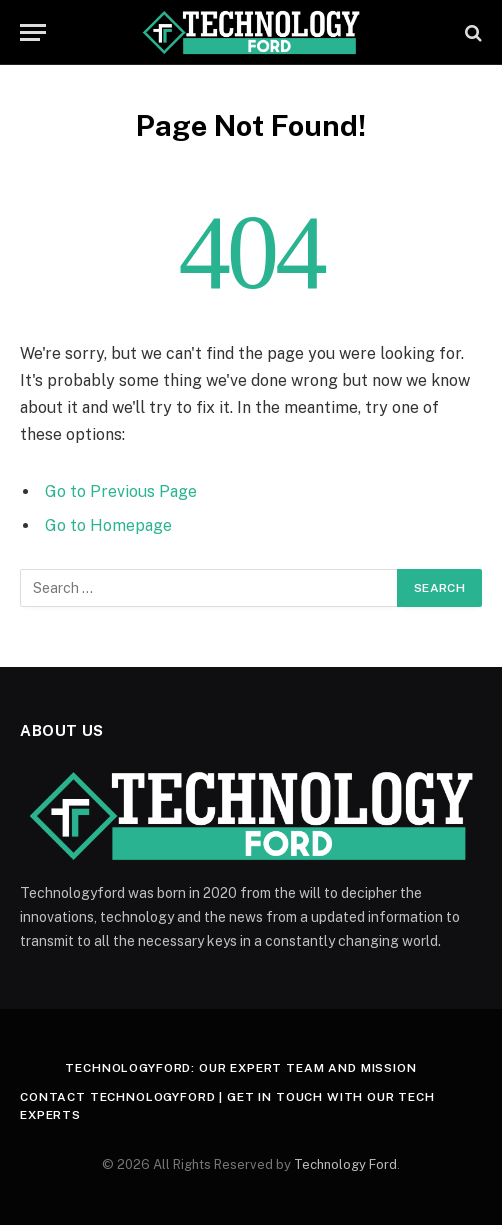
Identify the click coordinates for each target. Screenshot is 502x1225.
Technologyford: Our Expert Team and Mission (240, 1068)
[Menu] (33, 32)
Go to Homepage (108, 525)
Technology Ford (345, 1164)
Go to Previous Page (121, 491)
